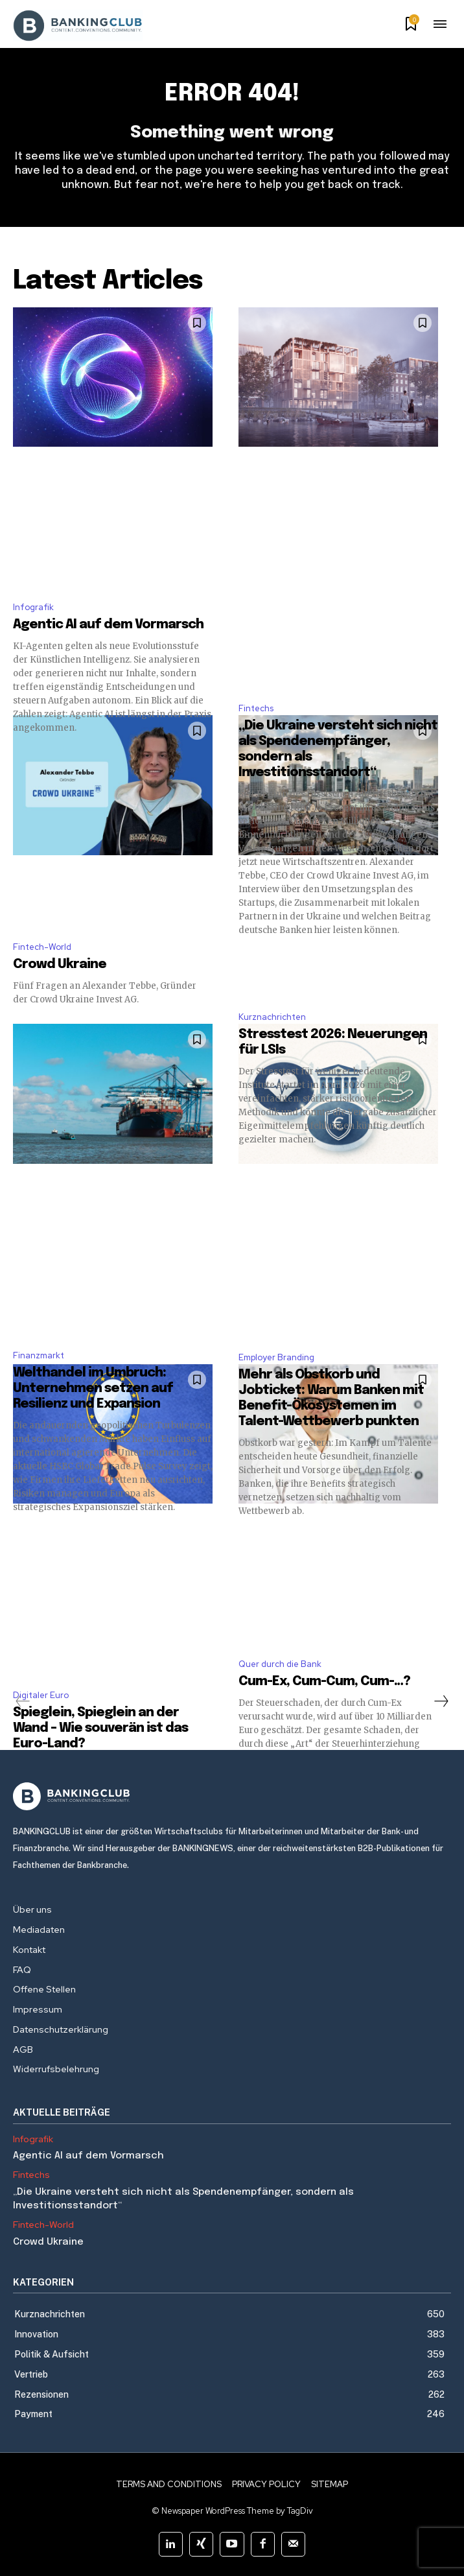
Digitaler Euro (41, 1695)
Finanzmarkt (38, 1355)
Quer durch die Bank (279, 1664)
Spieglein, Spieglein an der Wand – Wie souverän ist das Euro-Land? (100, 1728)
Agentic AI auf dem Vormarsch (108, 625)
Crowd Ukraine (59, 964)
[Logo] (232, 1796)
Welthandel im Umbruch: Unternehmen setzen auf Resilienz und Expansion (93, 1388)
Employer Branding (276, 1357)
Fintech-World (42, 946)
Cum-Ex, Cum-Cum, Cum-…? (325, 1681)
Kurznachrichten (272, 1016)
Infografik (33, 607)
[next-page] (440, 1701)
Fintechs (255, 708)
